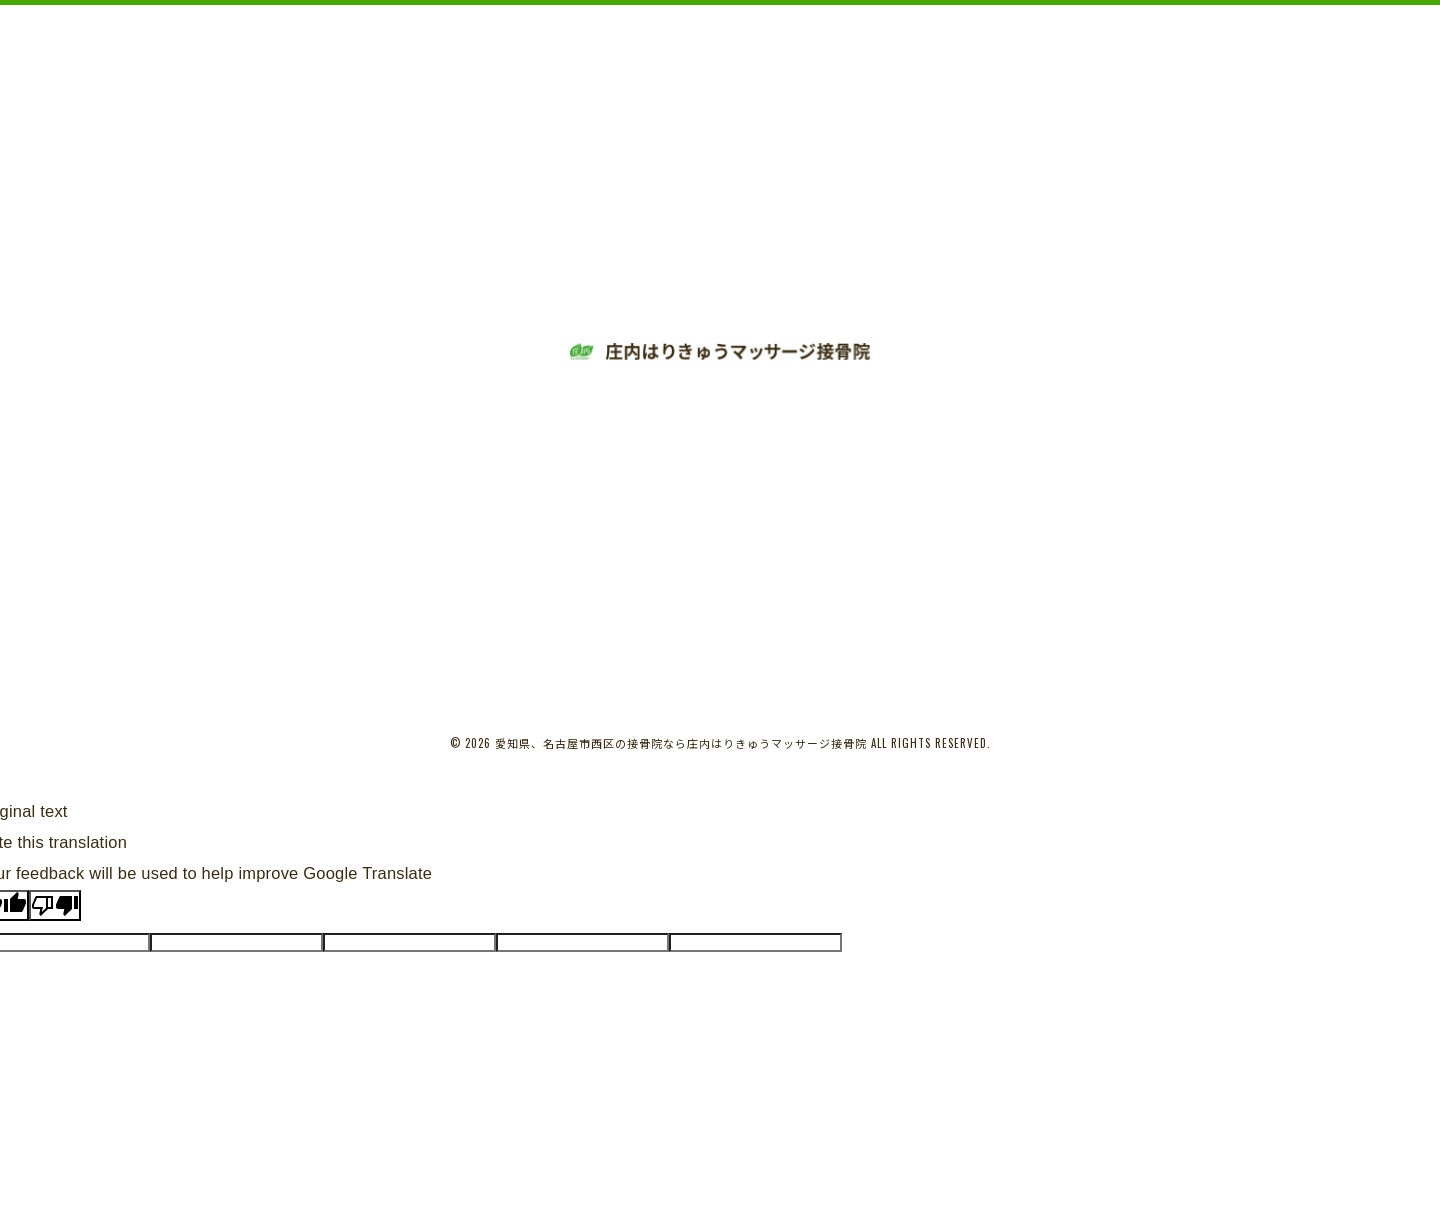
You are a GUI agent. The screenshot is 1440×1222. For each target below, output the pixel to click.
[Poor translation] (55, 905)
